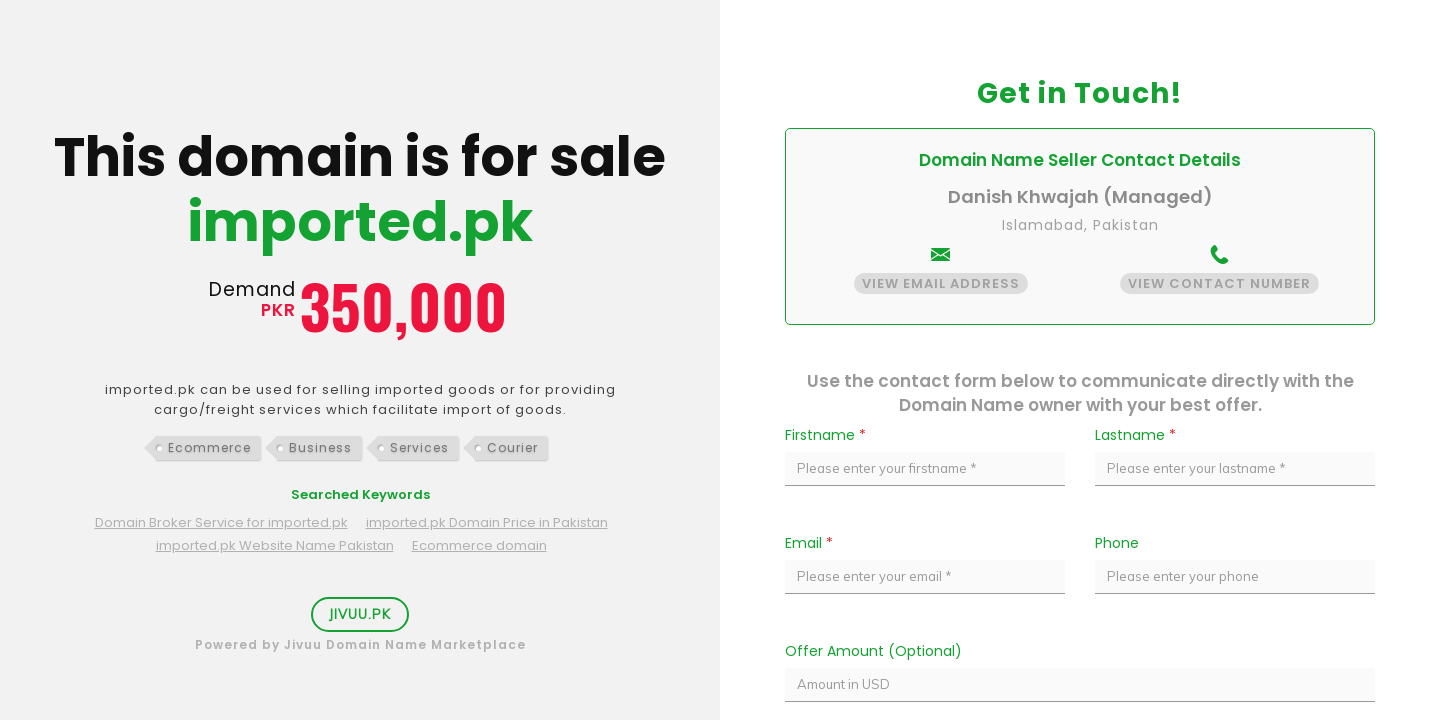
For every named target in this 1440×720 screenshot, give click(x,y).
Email (809, 543)
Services (419, 447)
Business (320, 447)
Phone (1117, 543)
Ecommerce (209, 447)
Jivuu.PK (360, 614)
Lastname (1135, 435)
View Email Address (941, 283)
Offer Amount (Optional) (873, 651)
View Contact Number (1219, 283)
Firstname (825, 435)
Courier (512, 447)
